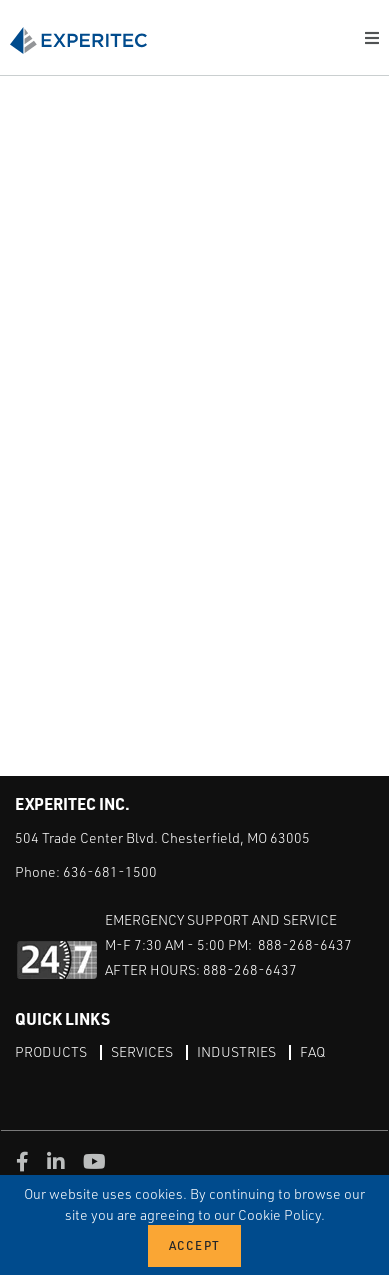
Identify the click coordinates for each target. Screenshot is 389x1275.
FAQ (312, 1051)
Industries (236, 1051)
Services (142, 1051)
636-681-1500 (110, 871)
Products (51, 1051)
